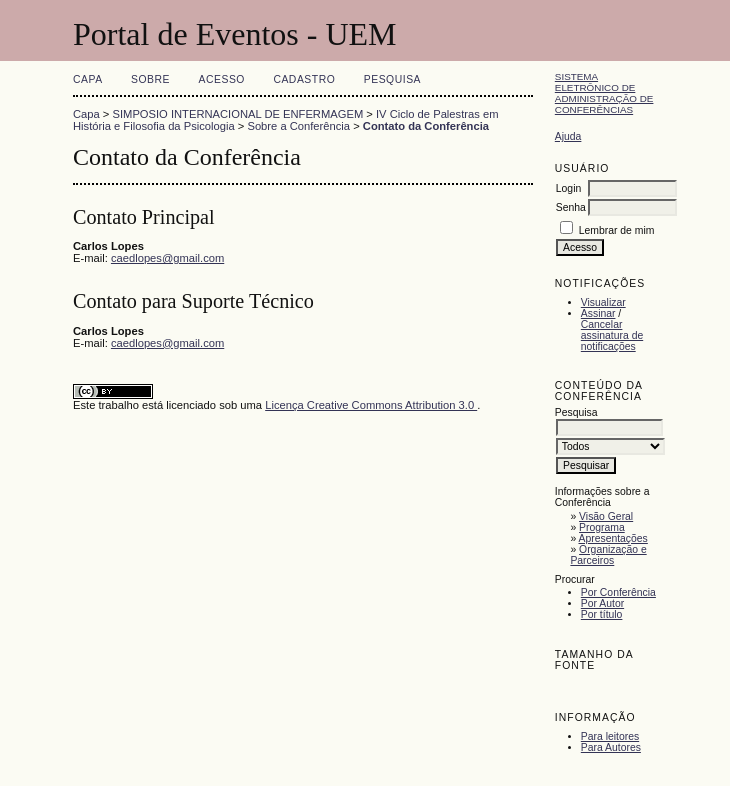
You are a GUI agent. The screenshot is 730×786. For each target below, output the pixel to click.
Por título (602, 614)
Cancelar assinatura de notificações (612, 335)
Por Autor (602, 603)
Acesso (222, 79)
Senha (571, 207)
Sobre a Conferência (298, 126)
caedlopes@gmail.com (167, 258)
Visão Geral (606, 516)
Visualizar (603, 302)
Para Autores (611, 747)
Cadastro (304, 79)
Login (568, 188)
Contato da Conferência (426, 126)
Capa (88, 79)
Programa (602, 527)
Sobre (150, 79)
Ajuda (568, 136)
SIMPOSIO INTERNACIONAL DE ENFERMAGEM (238, 114)
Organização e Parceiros (608, 555)
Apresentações (613, 538)
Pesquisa (392, 79)
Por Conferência (618, 592)
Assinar (598, 313)
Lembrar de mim (617, 230)
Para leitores (610, 736)
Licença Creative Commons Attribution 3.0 (371, 405)
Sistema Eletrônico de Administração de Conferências (604, 93)
